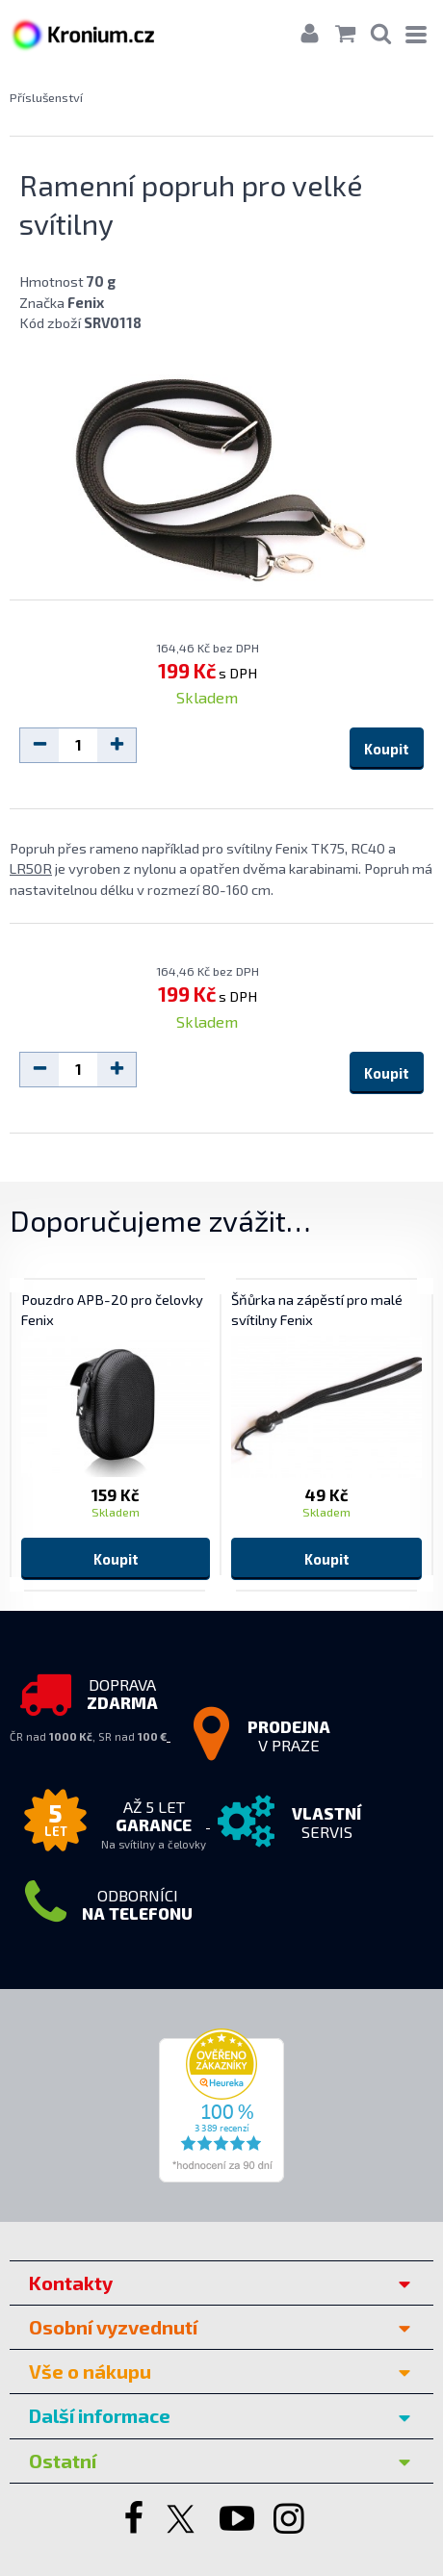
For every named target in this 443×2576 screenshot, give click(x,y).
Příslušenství (46, 97)
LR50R (31, 868)
